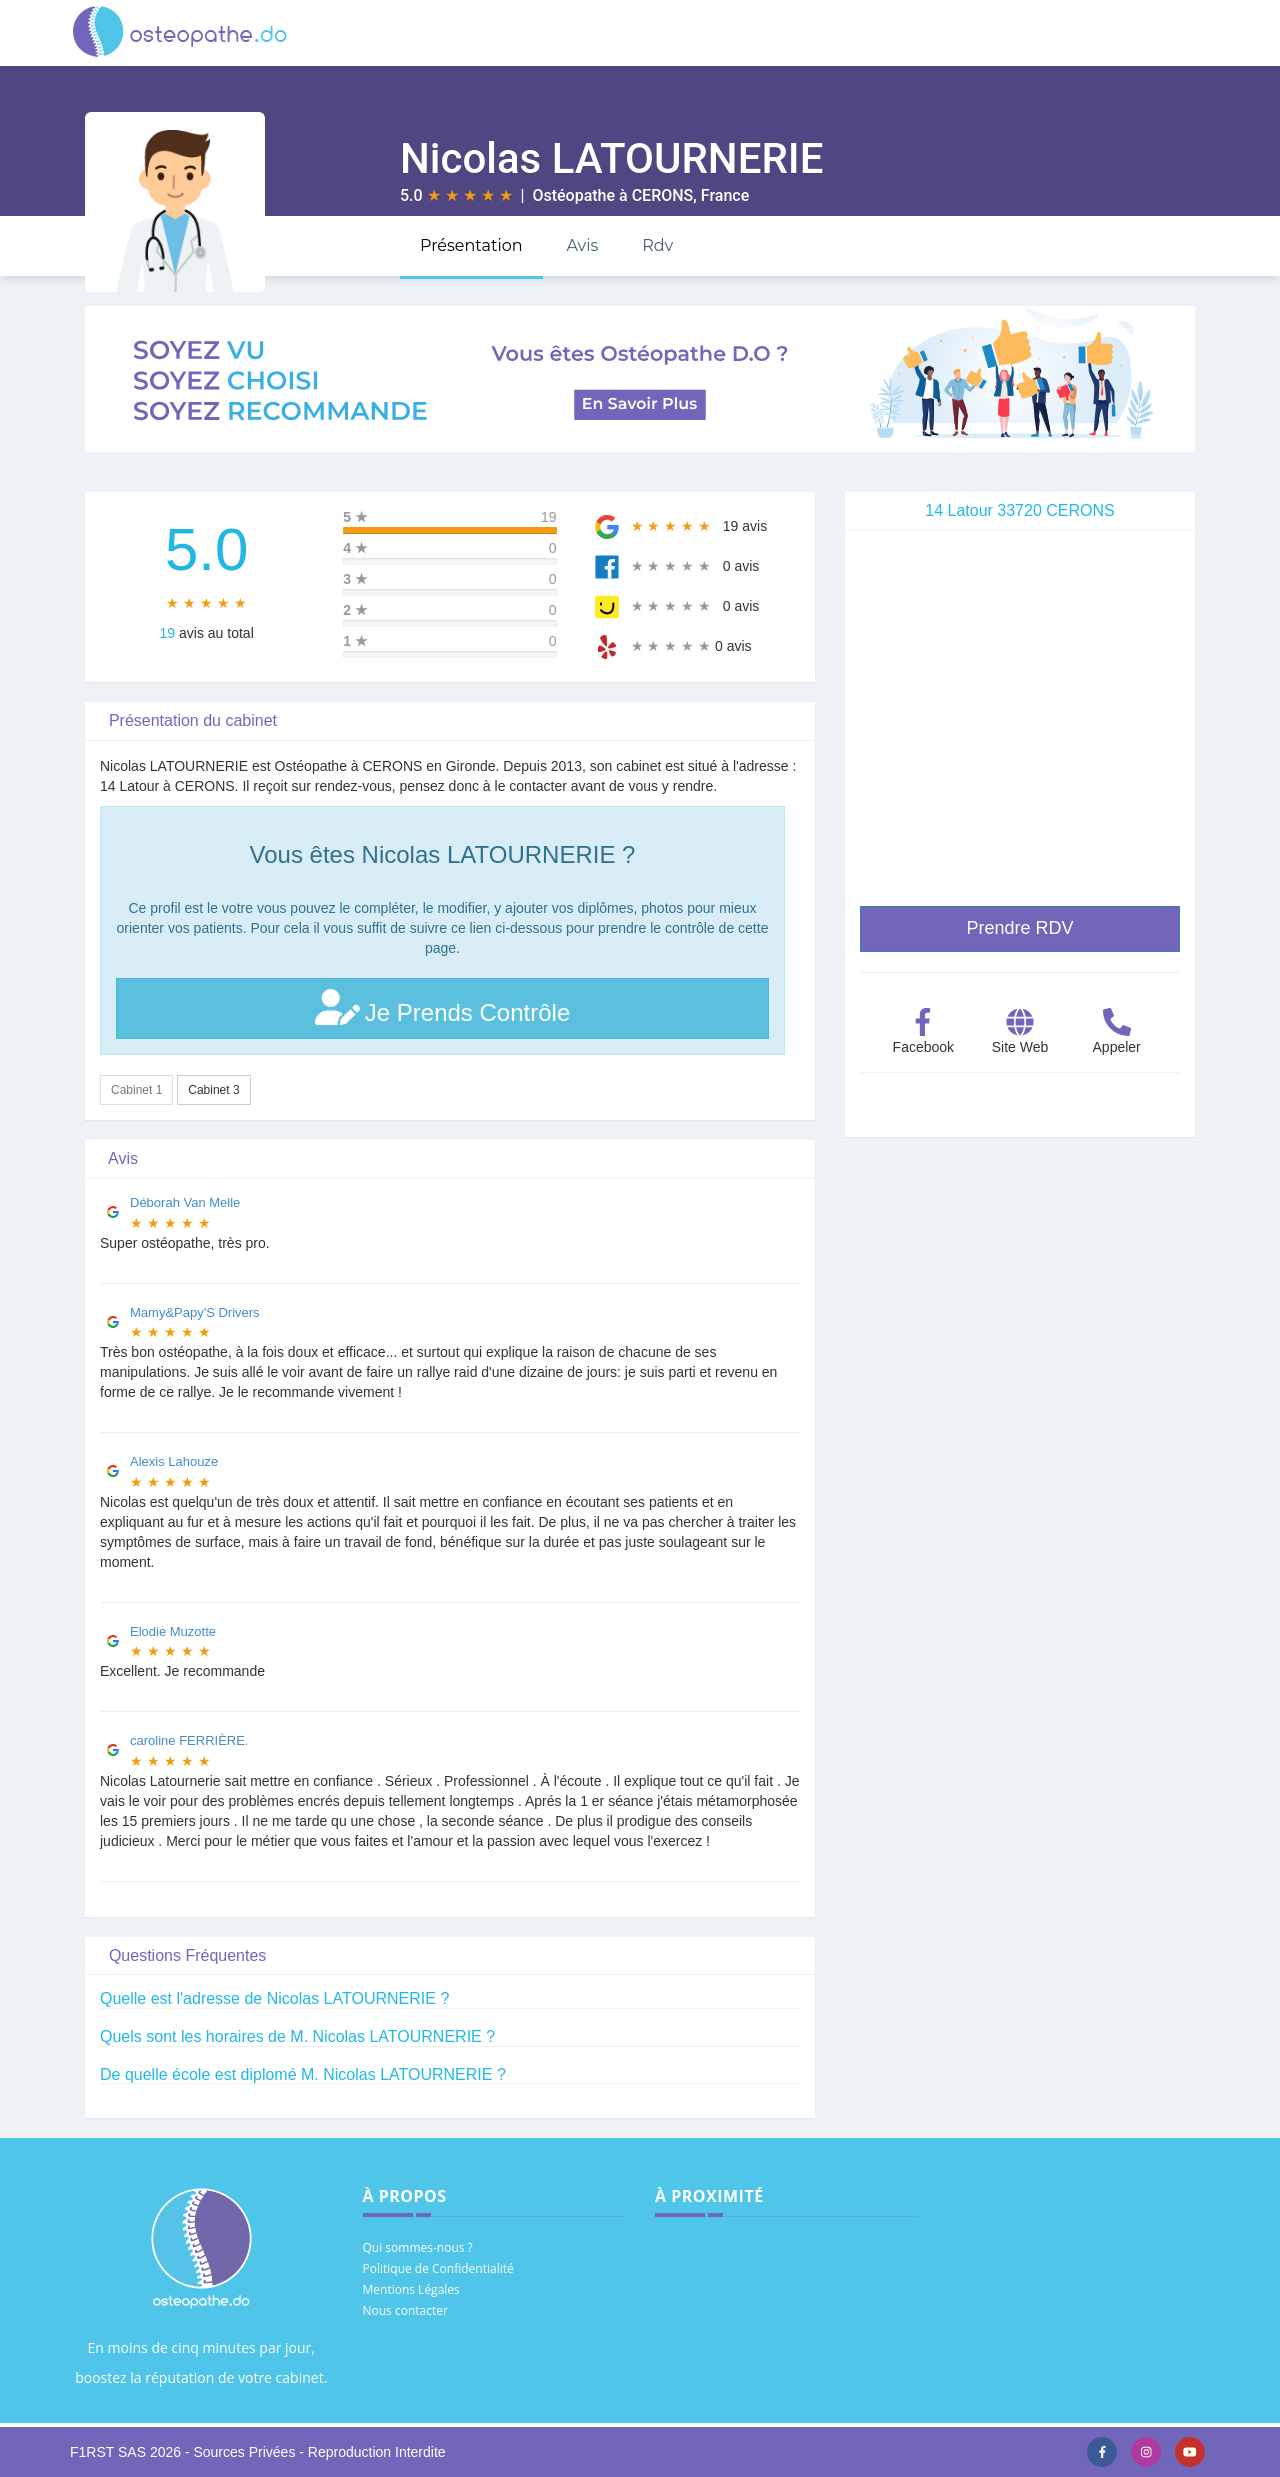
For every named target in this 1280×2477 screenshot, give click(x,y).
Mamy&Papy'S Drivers (195, 1312)
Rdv (657, 245)
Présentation (471, 245)
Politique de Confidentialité (438, 2268)
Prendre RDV (1019, 928)
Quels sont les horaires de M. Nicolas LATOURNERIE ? (297, 2036)
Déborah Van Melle (185, 1202)
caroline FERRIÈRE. (189, 1740)
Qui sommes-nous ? (418, 2247)
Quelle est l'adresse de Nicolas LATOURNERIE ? (274, 1998)
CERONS (663, 195)
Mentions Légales (411, 2289)
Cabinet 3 (213, 1090)
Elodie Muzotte (173, 1631)
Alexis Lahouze (174, 1461)
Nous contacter (405, 2310)
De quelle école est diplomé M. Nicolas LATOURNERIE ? (303, 2074)
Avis (582, 245)
